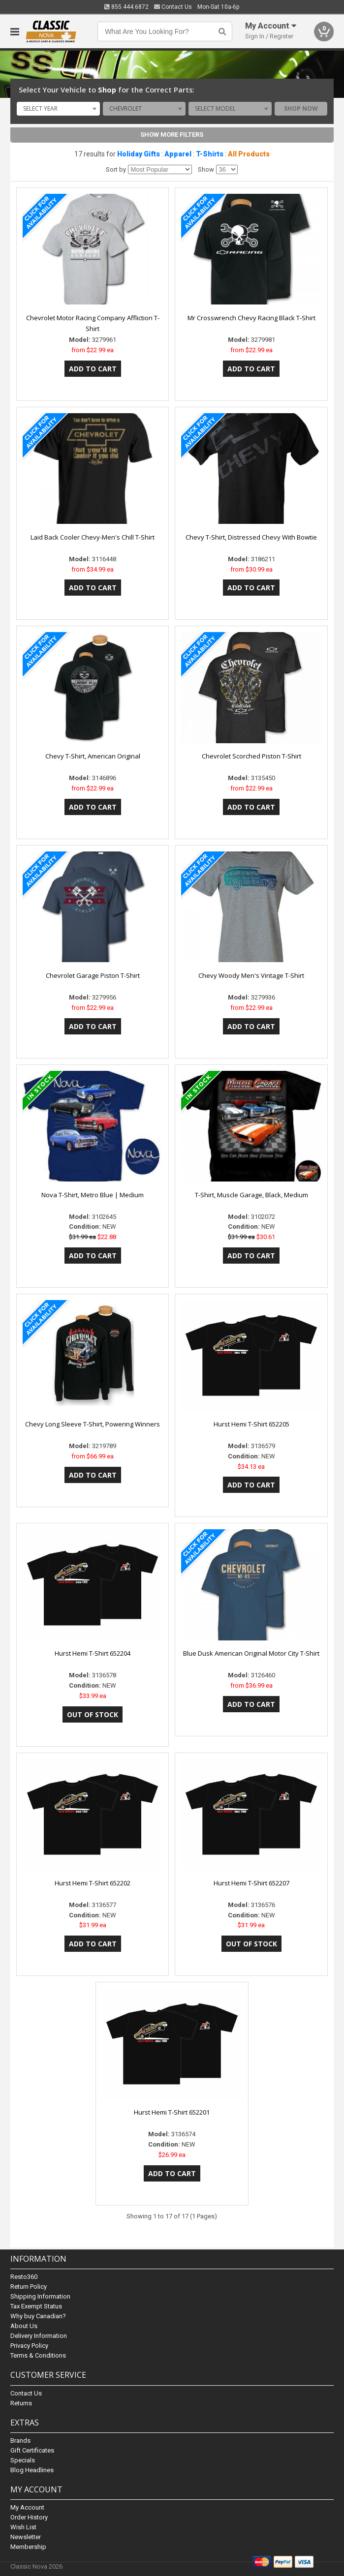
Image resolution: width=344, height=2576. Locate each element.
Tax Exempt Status (36, 2306)
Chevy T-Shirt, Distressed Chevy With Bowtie (251, 537)
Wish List (23, 2527)
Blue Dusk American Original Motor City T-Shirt (251, 1653)
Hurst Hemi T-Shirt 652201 (172, 2112)
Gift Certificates (32, 2450)
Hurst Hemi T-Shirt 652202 (92, 1883)
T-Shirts (209, 154)
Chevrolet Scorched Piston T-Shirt (251, 756)
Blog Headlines (32, 2470)
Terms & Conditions (38, 2356)
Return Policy (28, 2287)
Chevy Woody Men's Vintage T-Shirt (251, 975)
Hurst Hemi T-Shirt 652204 (92, 1653)
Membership (28, 2546)
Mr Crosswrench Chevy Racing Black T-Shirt (251, 317)
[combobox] (58, 109)
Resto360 (23, 2277)
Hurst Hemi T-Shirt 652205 (251, 1424)
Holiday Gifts (138, 154)
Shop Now (301, 108)
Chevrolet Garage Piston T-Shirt (93, 975)
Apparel (177, 154)
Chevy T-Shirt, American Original (92, 756)
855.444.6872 (126, 6)
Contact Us (173, 6)
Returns (21, 2403)
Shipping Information (40, 2297)
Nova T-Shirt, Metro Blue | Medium (92, 1194)
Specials (22, 2460)
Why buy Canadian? (38, 2316)
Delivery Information (38, 2336)
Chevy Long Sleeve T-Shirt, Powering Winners (92, 1424)
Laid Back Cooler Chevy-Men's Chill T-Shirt (93, 537)
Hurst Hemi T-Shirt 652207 (251, 1883)
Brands (20, 2440)
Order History (29, 2517)
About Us (23, 2326)
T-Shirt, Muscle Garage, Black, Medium (251, 1194)
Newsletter (25, 2537)
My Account (27, 2507)
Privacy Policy (29, 2346)
